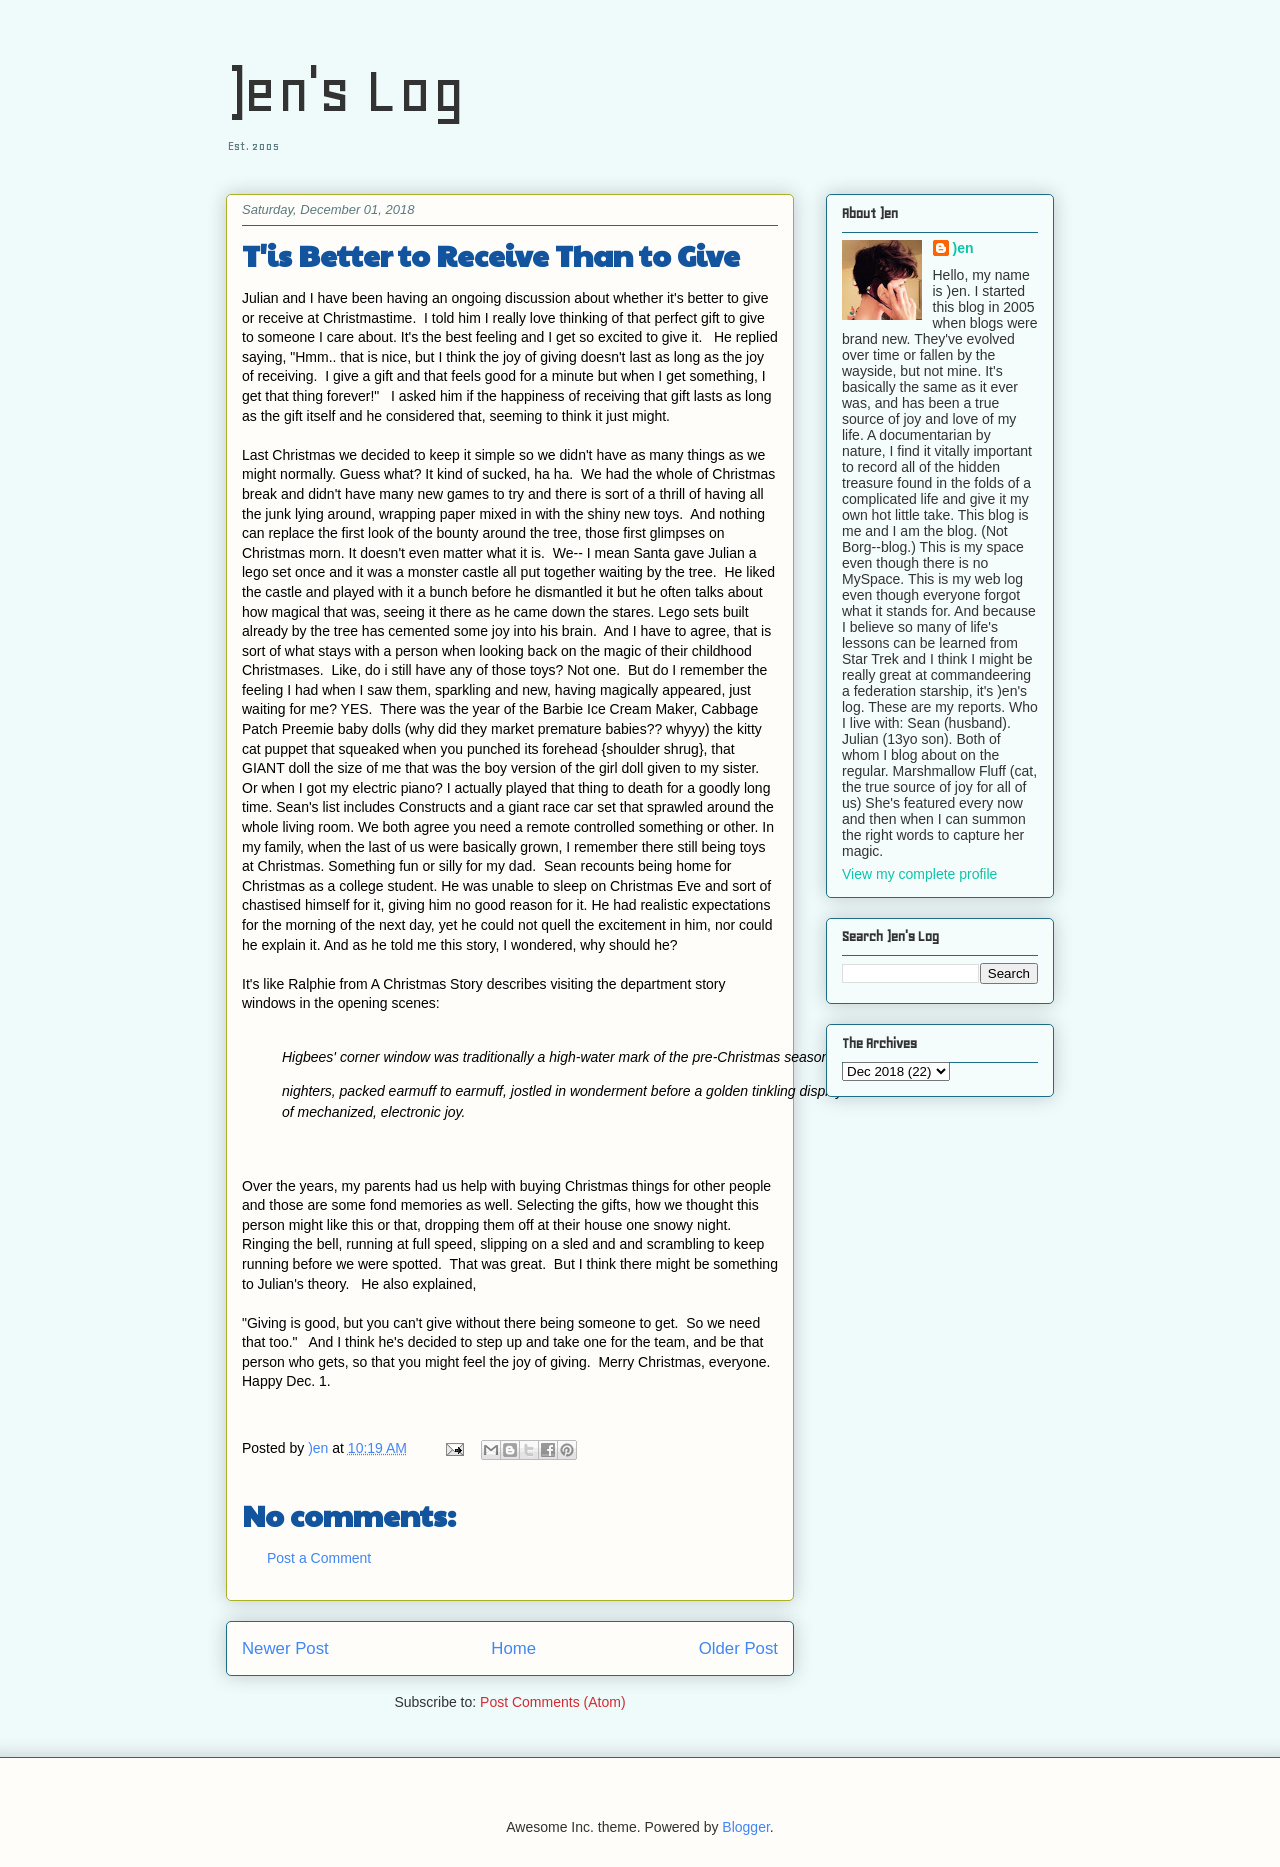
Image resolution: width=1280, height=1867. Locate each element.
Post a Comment (319, 1558)
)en (963, 248)
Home (513, 1648)
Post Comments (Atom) (552, 1702)
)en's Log (345, 90)
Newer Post (285, 1648)
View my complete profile (919, 874)
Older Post (738, 1648)
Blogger (745, 1827)
